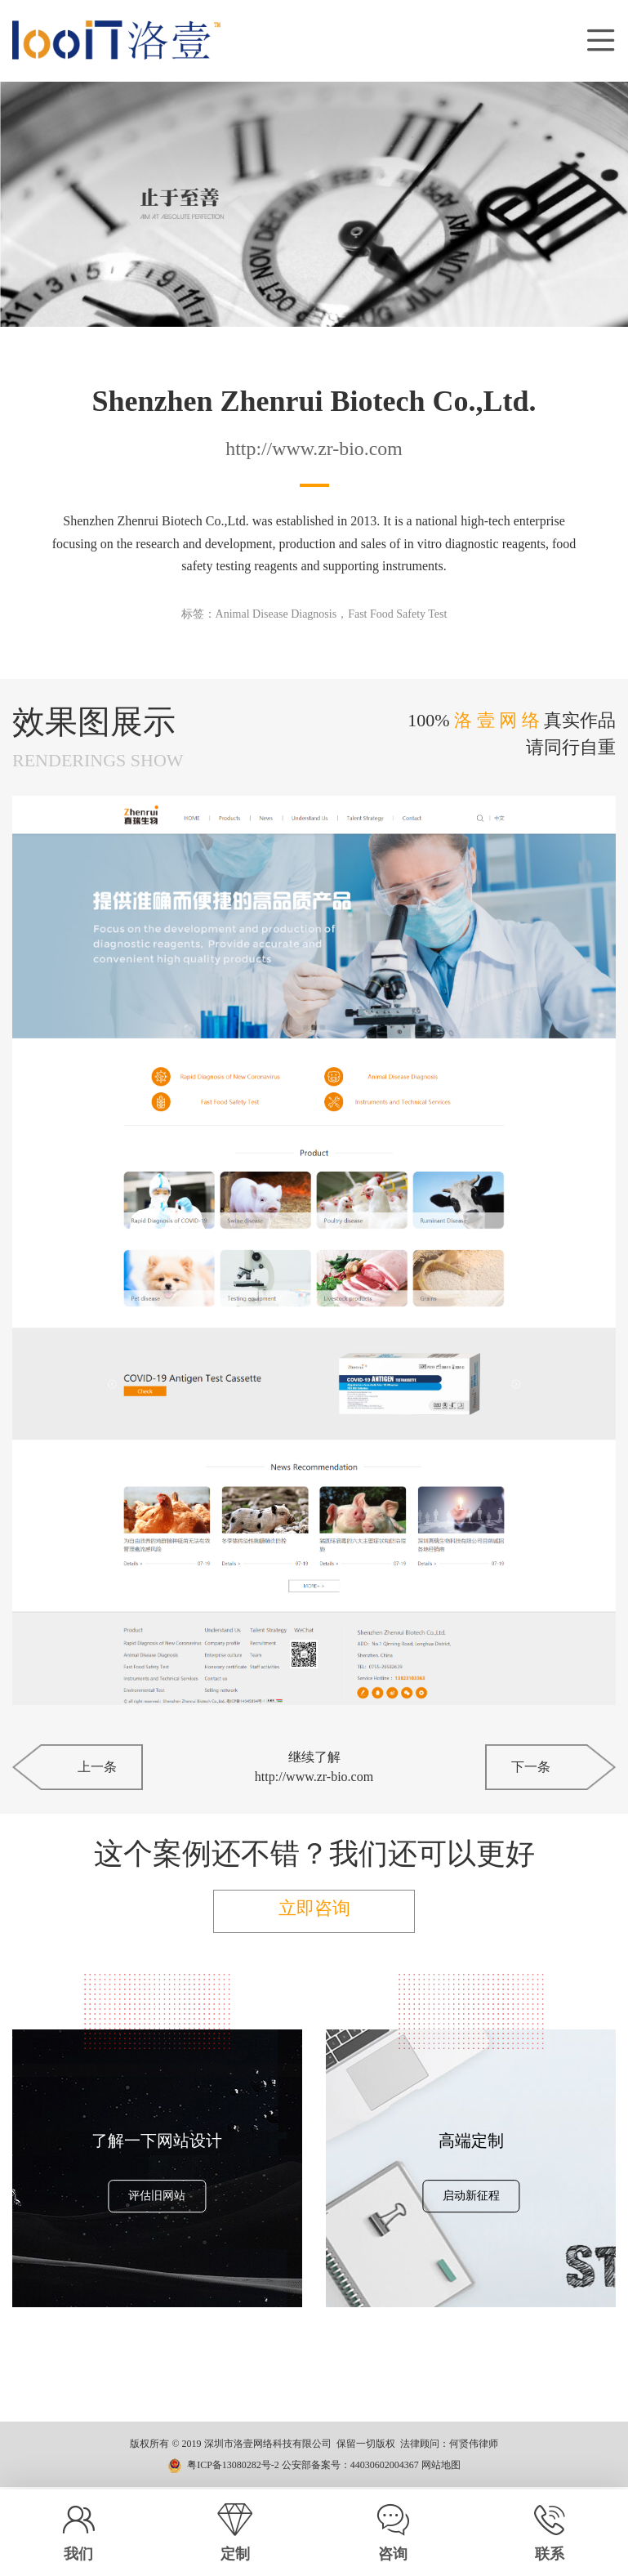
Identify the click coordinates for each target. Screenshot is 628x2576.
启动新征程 (471, 2199)
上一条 (97, 1767)
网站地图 (441, 2467)
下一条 (530, 1767)
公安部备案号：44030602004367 (350, 2467)
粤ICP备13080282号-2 (233, 2467)
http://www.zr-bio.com (314, 448)
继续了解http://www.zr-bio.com (314, 1767)
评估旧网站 (156, 2199)
